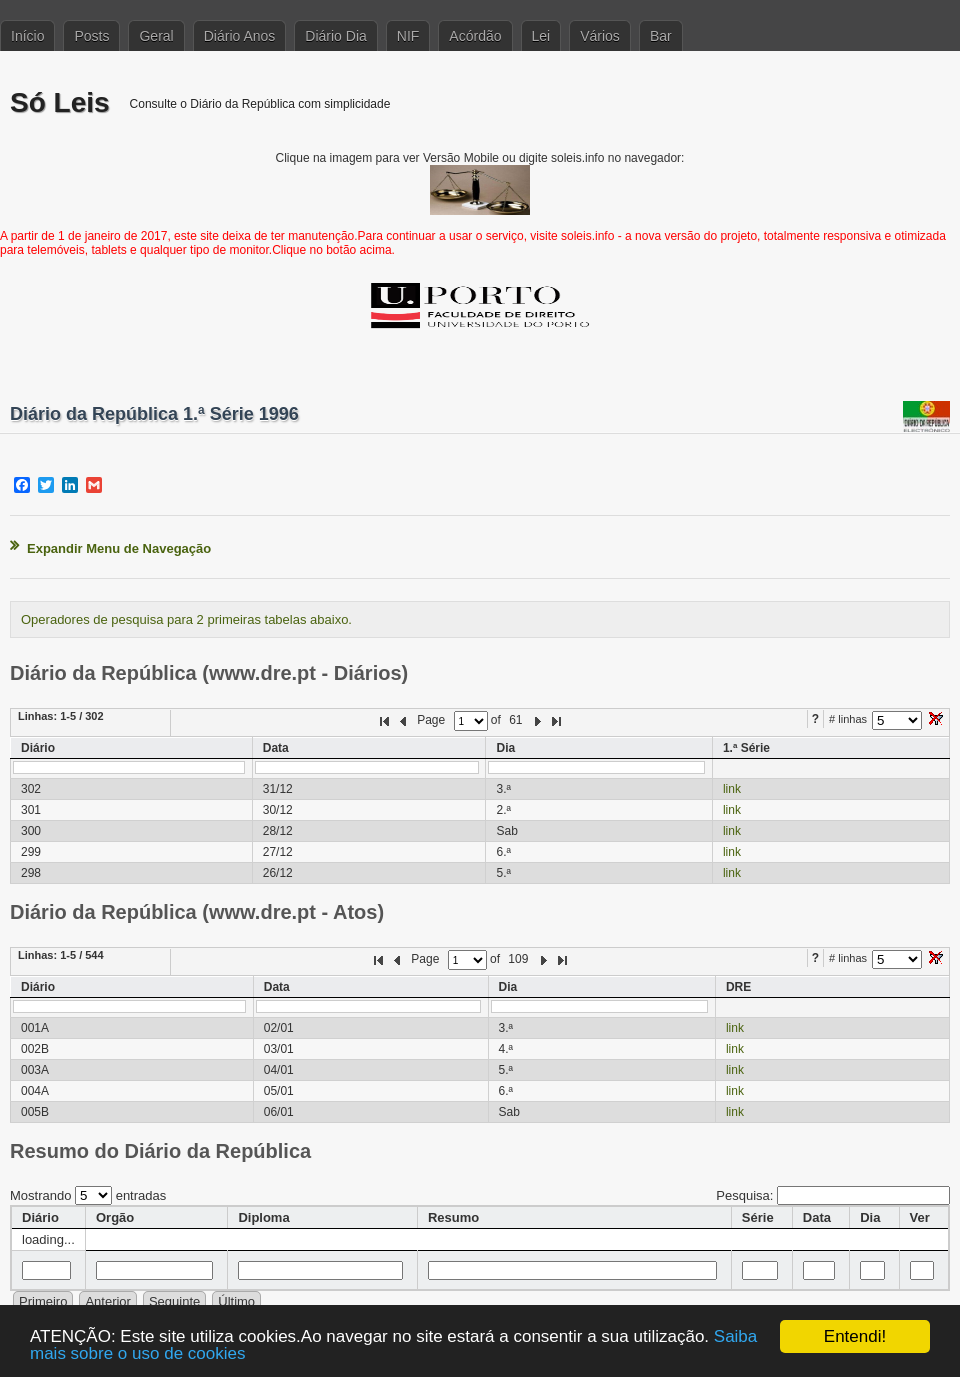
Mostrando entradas (88, 1195)
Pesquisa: (833, 1195)
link (732, 789)
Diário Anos (240, 36)
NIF (408, 36)
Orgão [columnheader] (115, 1217)
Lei (541, 36)
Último (236, 1301)
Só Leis (60, 102)
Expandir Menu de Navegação (119, 548)
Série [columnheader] (758, 1217)
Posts (91, 36)
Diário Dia (335, 36)
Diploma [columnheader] (263, 1217)
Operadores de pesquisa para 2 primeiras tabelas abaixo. (186, 619)
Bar (661, 36)
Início (27, 36)
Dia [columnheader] (870, 1217)
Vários (600, 36)
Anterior (108, 1301)
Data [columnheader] (817, 1217)
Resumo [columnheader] (453, 1217)
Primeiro (43, 1301)
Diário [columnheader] (40, 1217)
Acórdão (475, 36)
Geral (156, 36)
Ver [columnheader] (920, 1217)
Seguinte (174, 1301)
